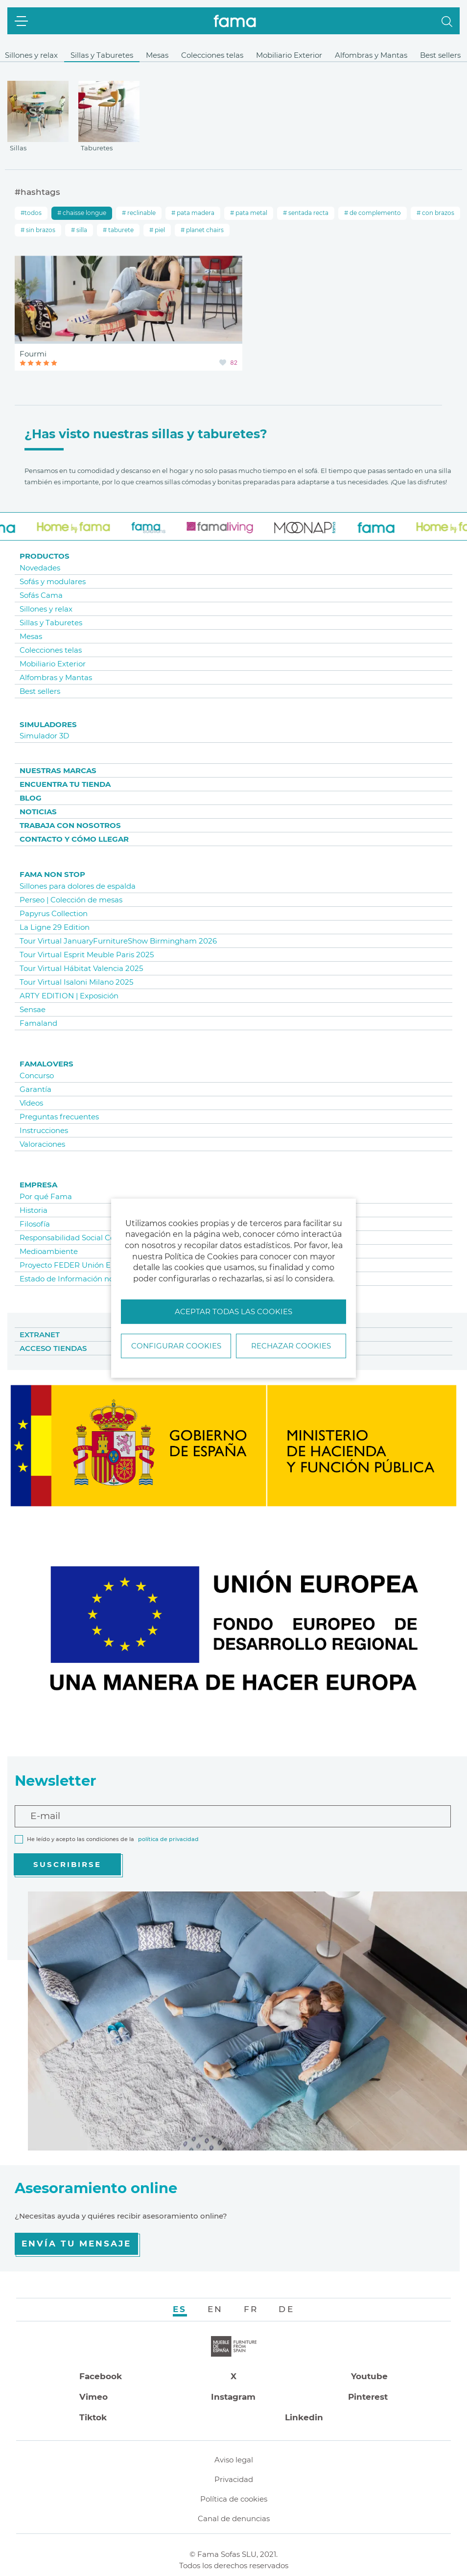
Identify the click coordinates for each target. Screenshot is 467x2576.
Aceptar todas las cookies (233, 1311)
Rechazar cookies (291, 1345)
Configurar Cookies (176, 1345)
